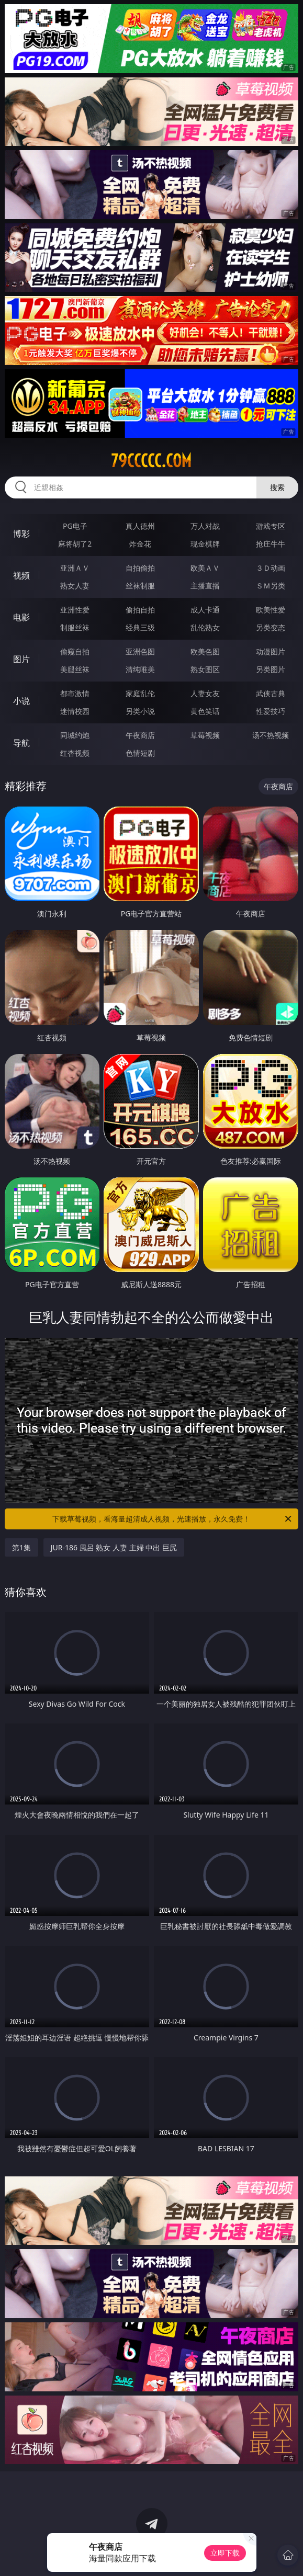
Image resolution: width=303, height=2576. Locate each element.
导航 (21, 742)
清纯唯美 (140, 669)
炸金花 (140, 544)
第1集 (21, 1547)
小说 (21, 701)
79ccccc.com (151, 460)
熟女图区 (205, 669)
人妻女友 (205, 693)
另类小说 (140, 711)
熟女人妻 (74, 586)
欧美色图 (205, 651)
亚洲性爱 (74, 610)
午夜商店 (140, 735)
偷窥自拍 (74, 651)
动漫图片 (270, 651)
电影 (21, 617)
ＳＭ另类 (270, 586)
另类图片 (270, 669)
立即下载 (225, 2553)
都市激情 (74, 693)
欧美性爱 (270, 610)
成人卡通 (205, 610)
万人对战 (205, 526)
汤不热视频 (270, 735)
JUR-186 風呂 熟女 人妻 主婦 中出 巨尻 (114, 1547)
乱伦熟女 (205, 627)
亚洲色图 (140, 651)
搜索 (277, 487)
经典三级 (140, 627)
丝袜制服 (140, 586)
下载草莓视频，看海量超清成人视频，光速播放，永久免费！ (172, 1519)
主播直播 (205, 586)
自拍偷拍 (140, 568)
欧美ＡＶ (205, 568)
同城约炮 (74, 735)
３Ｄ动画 (270, 568)
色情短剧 (140, 753)
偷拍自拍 (140, 610)
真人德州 (140, 526)
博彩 (21, 533)
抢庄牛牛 (270, 544)
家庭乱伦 (140, 693)
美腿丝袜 (74, 669)
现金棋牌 (205, 544)
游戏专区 (270, 526)
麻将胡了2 (75, 544)
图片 (21, 659)
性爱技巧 (270, 711)
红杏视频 (74, 753)
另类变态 (270, 627)
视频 (21, 575)
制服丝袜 (74, 627)
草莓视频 (205, 735)
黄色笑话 (205, 711)
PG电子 (75, 526)
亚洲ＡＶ (74, 568)
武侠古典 (270, 693)
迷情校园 (74, 711)
